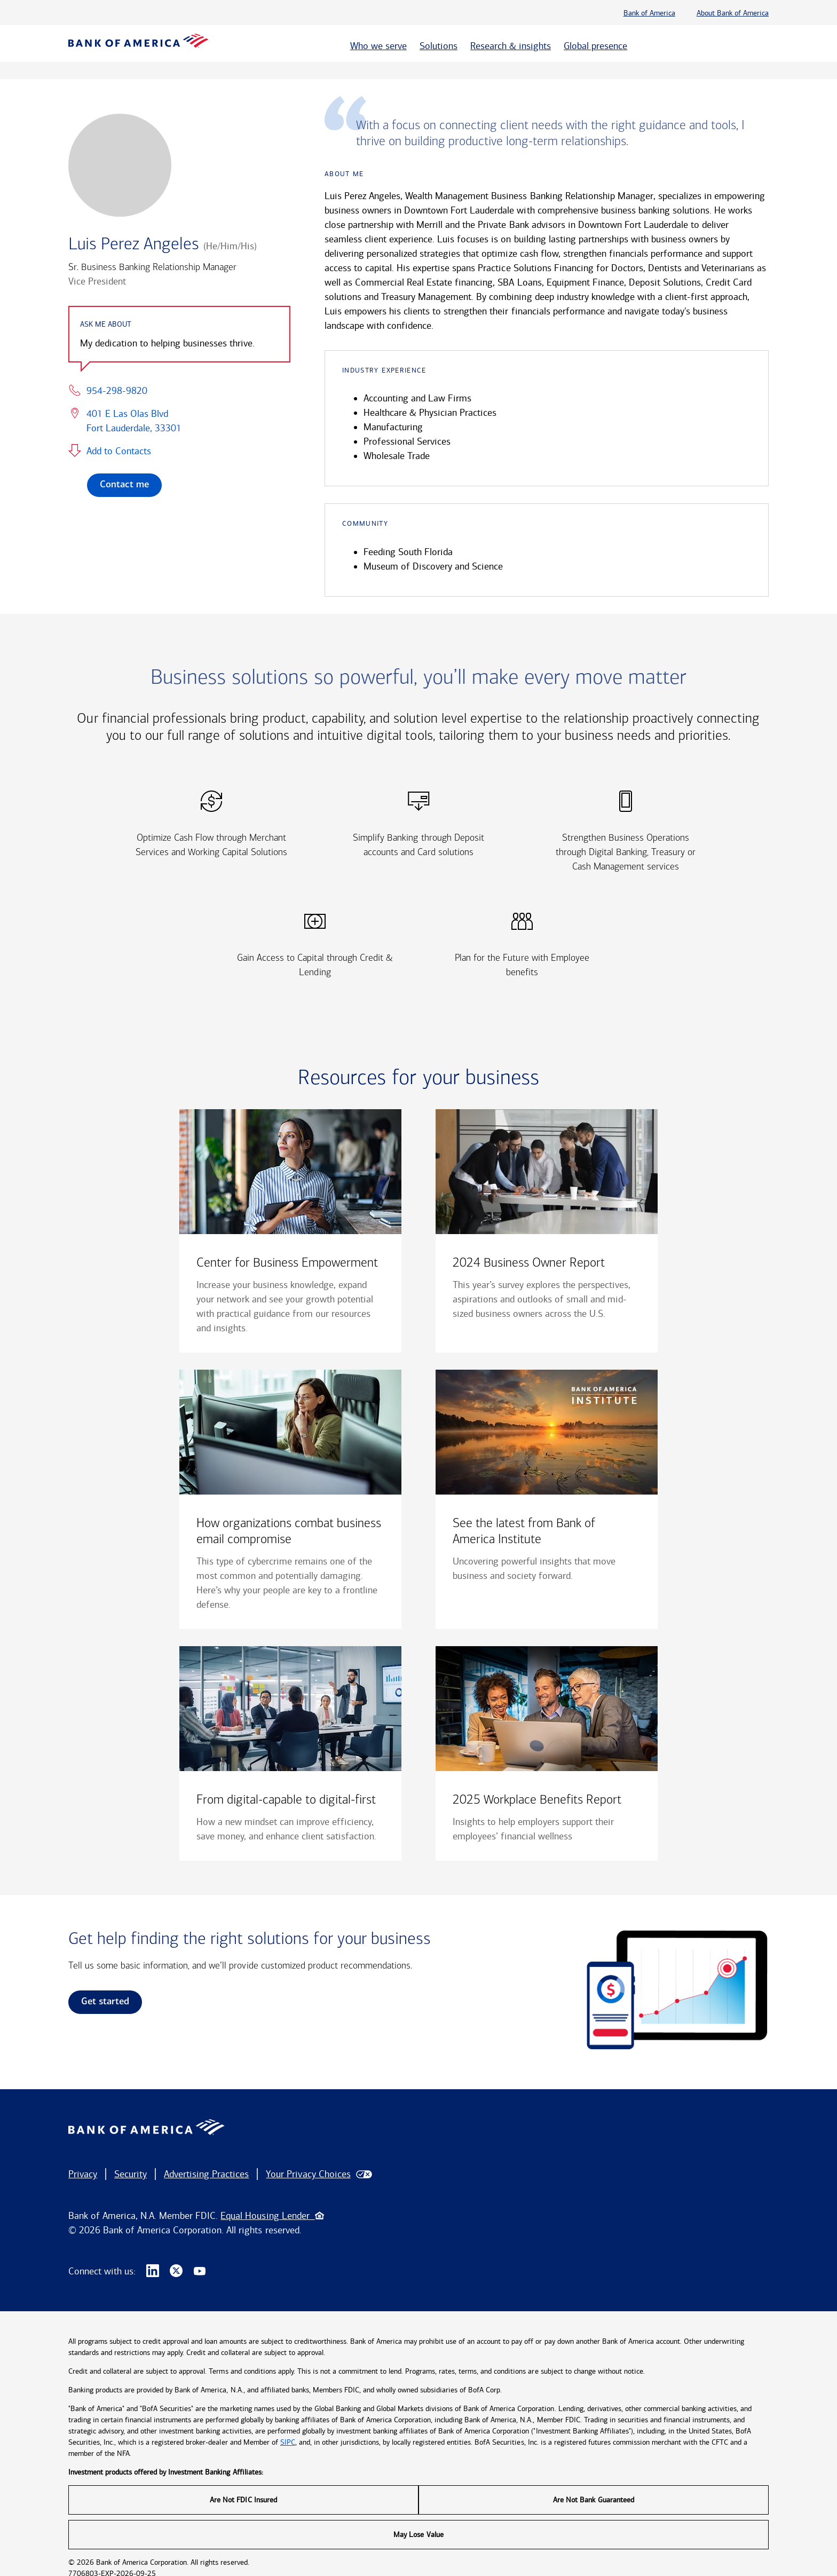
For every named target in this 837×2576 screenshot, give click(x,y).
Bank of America (649, 13)
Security (130, 2174)
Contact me (124, 485)
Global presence (595, 46)
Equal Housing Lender (271, 2216)
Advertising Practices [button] (206, 2174)
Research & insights (510, 46)
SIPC (287, 2442)
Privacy (82, 2174)
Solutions (438, 46)
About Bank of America (733, 13)
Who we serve (378, 46)
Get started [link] (105, 2002)
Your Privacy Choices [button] (308, 2174)
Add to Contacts (118, 451)
